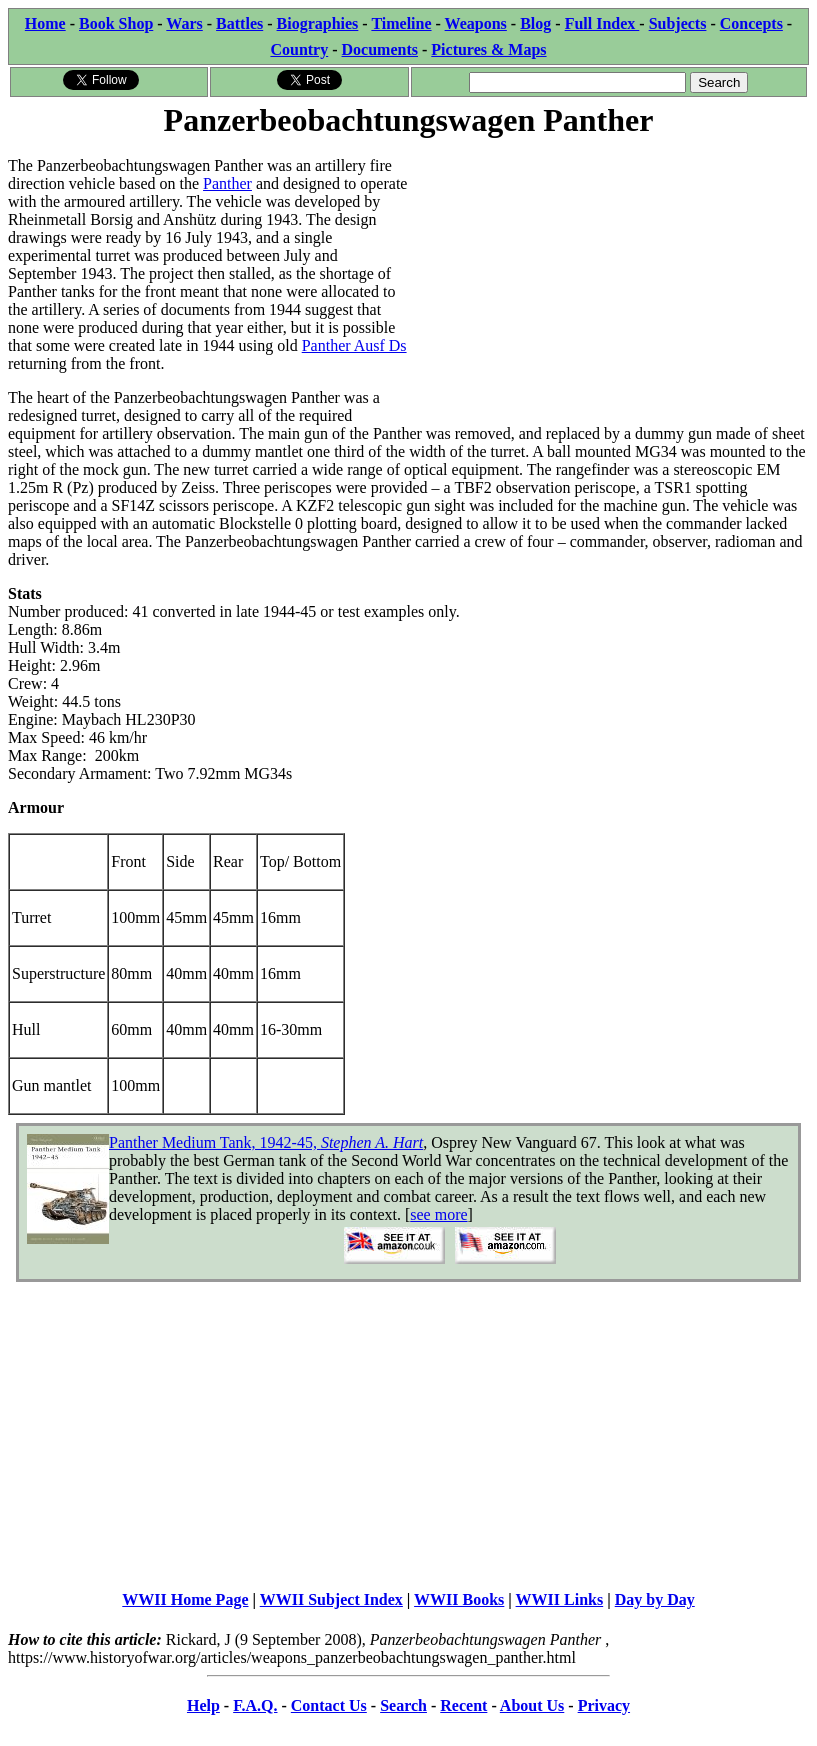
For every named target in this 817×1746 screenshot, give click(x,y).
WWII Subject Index (331, 1599)
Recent (463, 1705)
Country (299, 49)
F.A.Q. (255, 1705)
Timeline (401, 23)
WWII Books (459, 1599)
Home (45, 23)
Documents (380, 49)
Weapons (476, 23)
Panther (227, 183)
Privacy (604, 1705)
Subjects (678, 23)
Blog (535, 23)
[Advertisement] (609, 282)
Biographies (318, 23)
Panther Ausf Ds (354, 345)
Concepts (751, 23)
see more (438, 1214)
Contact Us (329, 1705)
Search (403, 1705)
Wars (184, 23)
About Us (532, 1705)
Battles (239, 23)
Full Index (602, 23)
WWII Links (560, 1599)
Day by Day (655, 1599)
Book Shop (116, 23)
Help (203, 1705)
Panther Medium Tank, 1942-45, (266, 1142)
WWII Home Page (185, 1599)
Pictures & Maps (488, 49)
